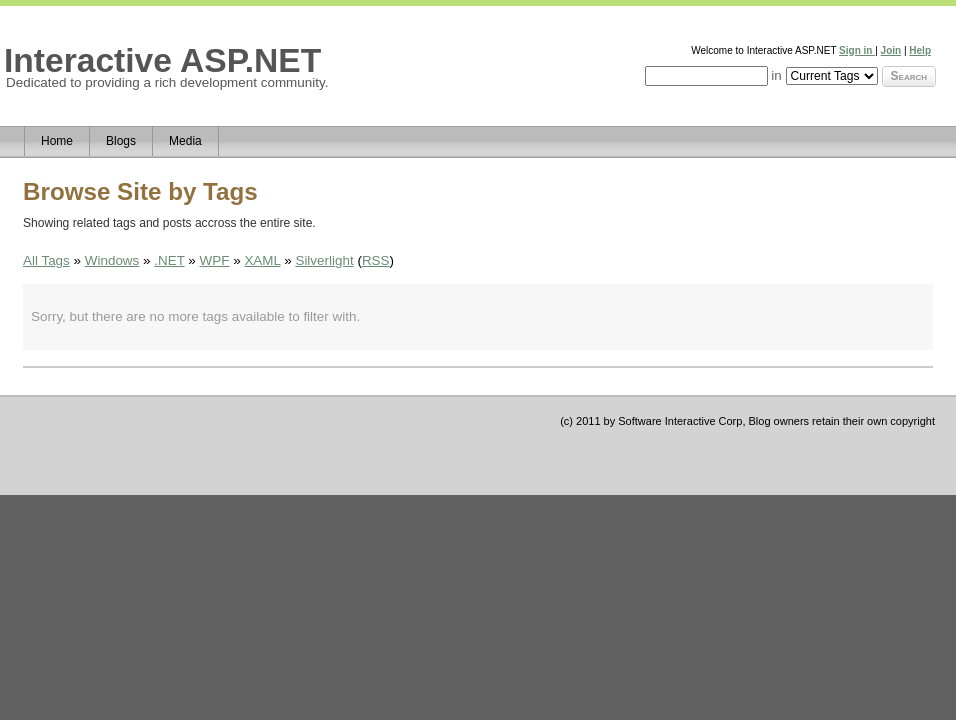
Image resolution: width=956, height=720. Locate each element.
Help (920, 50)
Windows (112, 260)
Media (185, 141)
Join (891, 50)
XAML (262, 260)
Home (57, 141)
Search (909, 76)
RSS (376, 260)
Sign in (857, 50)
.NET (169, 260)
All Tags (46, 260)
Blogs (121, 141)
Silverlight (324, 260)
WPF (215, 260)
